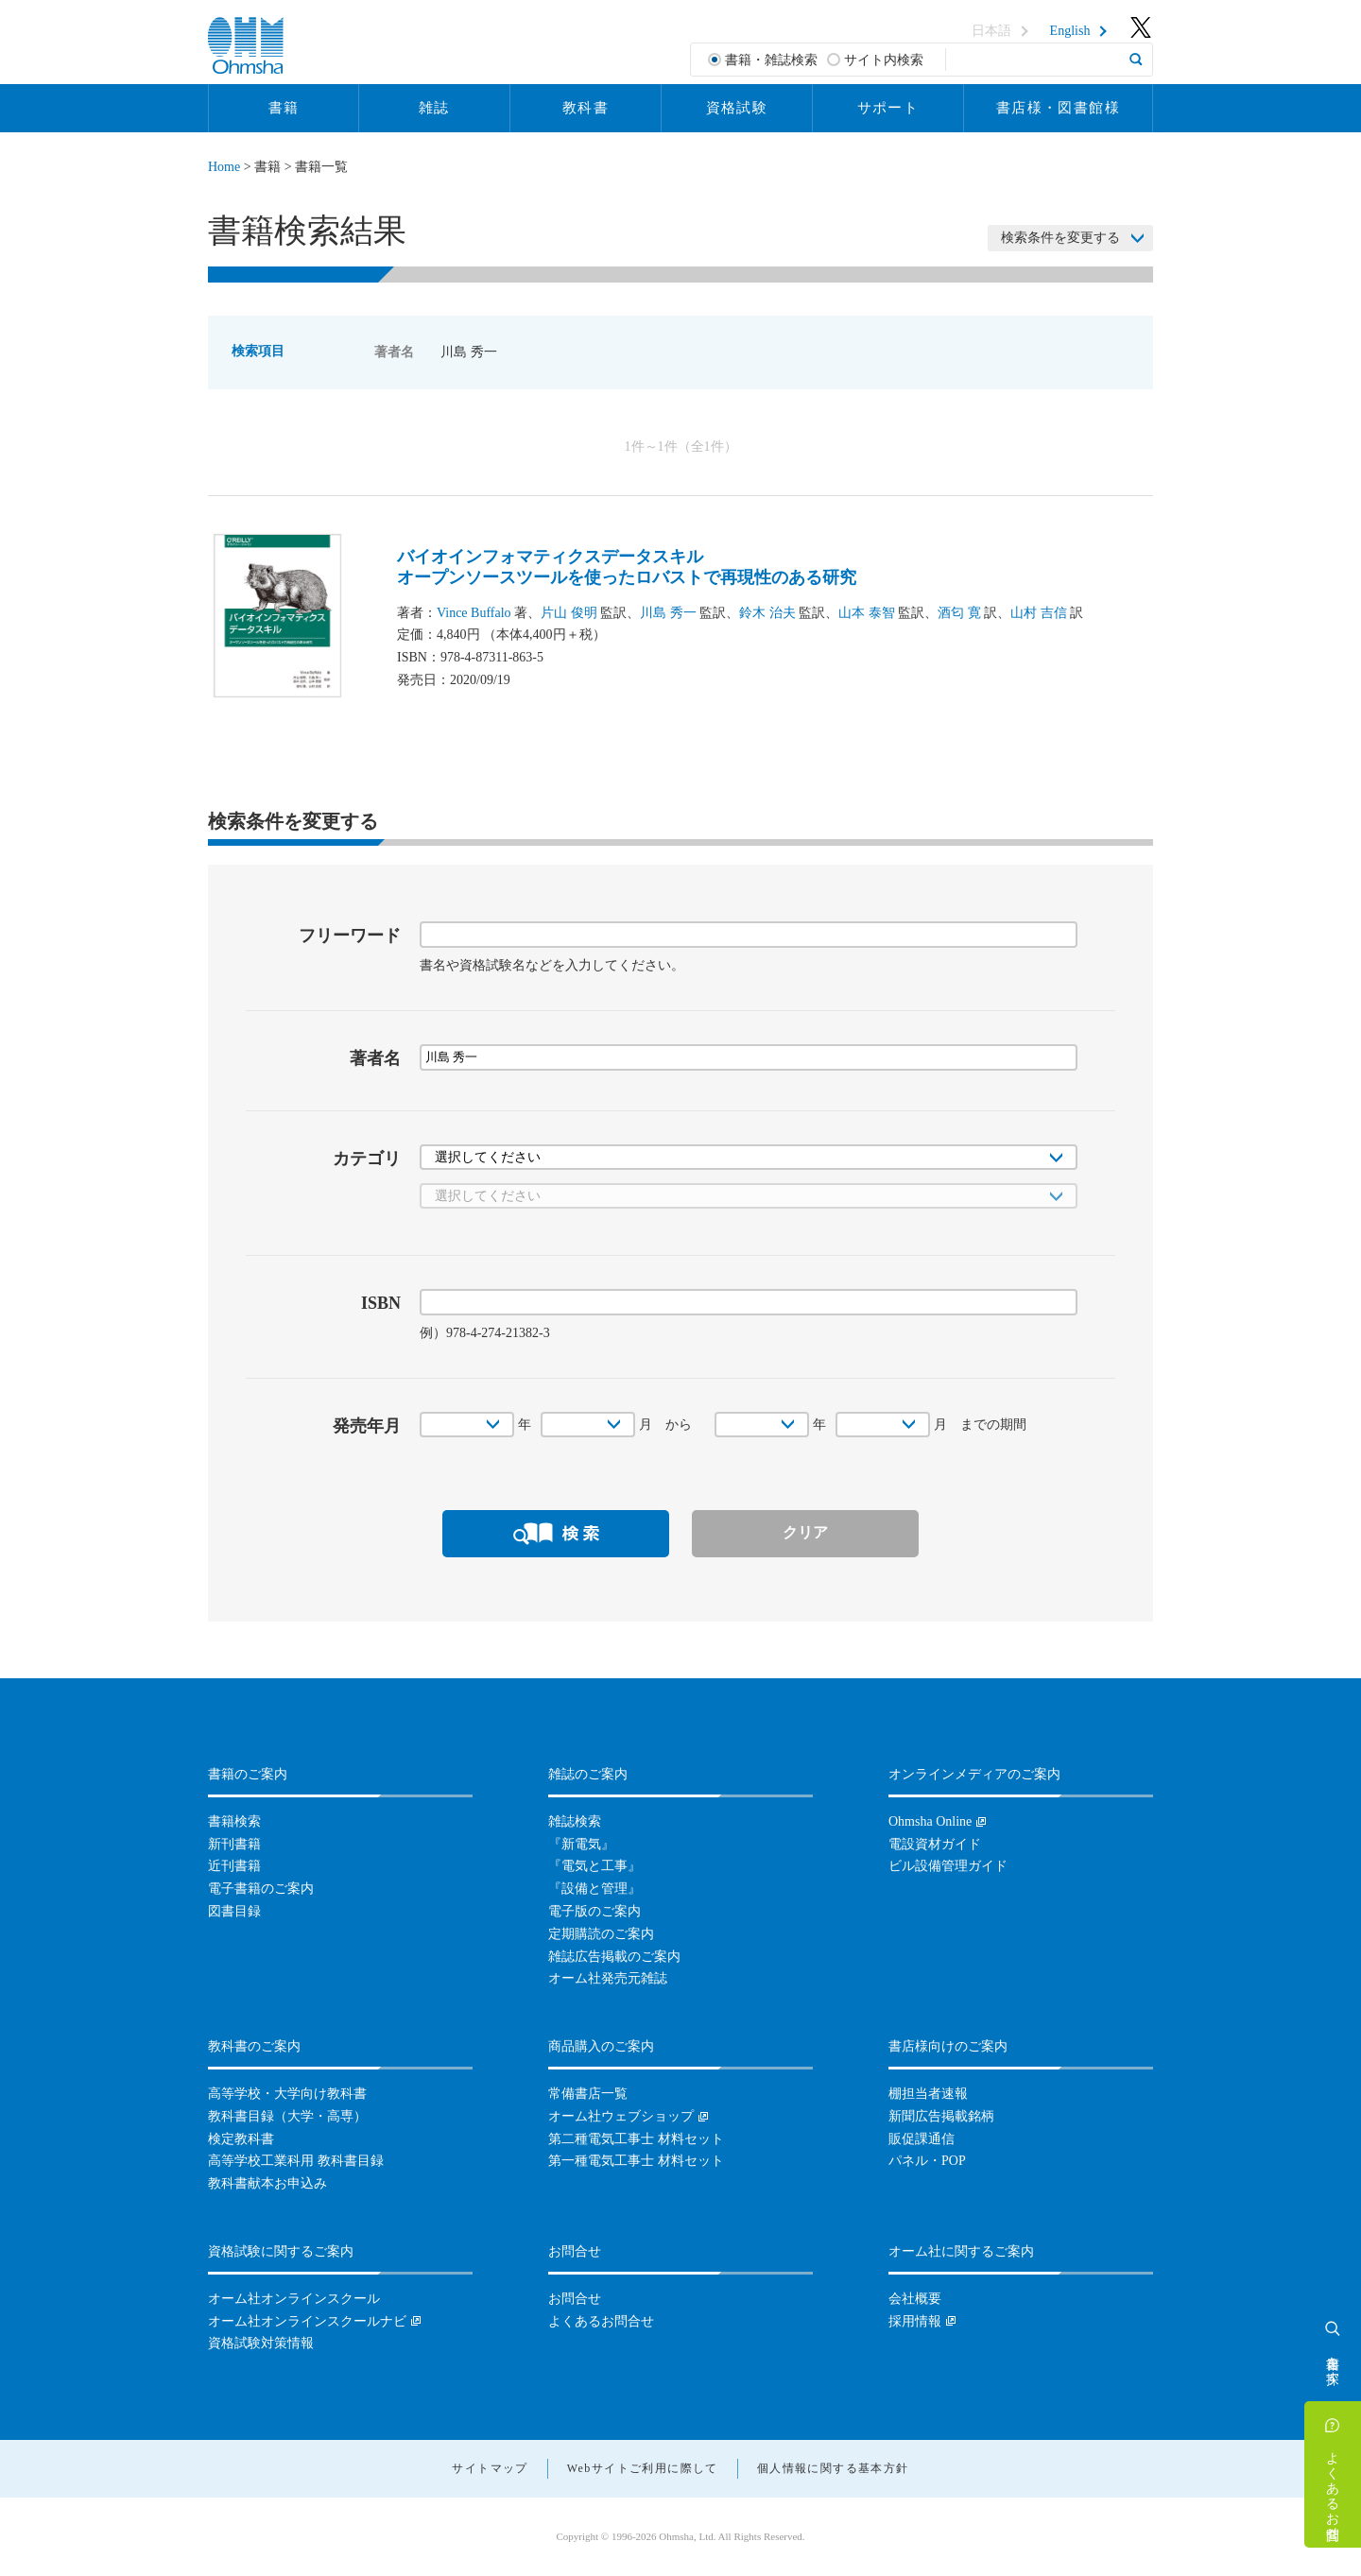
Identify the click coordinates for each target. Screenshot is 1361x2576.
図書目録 (234, 1911)
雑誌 (434, 107)
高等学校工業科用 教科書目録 (296, 2161)
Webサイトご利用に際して (642, 2468)
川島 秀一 (668, 613)
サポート (888, 107)
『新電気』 (581, 1844)
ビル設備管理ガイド (948, 1866)
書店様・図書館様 (1058, 107)
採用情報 (914, 2321)
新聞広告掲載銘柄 (941, 2116)
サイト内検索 (883, 60)
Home (224, 167)
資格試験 (737, 107)
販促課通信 (921, 2139)
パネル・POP (927, 2161)
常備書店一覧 (588, 2094)
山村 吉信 (1038, 613)
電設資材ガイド (934, 1844)
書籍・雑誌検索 (771, 60)
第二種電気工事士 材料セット (636, 2139)
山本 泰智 (866, 613)
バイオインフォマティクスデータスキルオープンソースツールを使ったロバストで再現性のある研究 (626, 567)
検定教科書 (241, 2139)
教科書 (585, 107)
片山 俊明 (569, 613)
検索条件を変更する (1060, 238)
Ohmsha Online (930, 1821)
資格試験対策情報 (261, 2343)
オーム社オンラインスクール (294, 2299)
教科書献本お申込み (267, 2183)
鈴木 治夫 (767, 613)
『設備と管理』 (594, 1888)
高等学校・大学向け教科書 (287, 2094)
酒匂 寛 (959, 613)
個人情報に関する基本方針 (833, 2468)
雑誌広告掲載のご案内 (614, 1956)
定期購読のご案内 (601, 1934)
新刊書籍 (234, 1844)
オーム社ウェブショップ (621, 2116)
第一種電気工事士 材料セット (636, 2161)
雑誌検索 (574, 1821)
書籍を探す (1333, 2362)
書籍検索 (234, 1821)
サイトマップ (489, 2468)
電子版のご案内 (594, 1911)
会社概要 (914, 2299)
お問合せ (574, 2299)
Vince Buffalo (474, 613)
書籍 (284, 107)
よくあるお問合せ (1333, 2488)
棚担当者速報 (928, 2094)
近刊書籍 (234, 1866)
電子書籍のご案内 (261, 1888)
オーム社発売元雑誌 (607, 1978)
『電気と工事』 (594, 1866)
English (1070, 31)
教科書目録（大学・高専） (287, 2116)
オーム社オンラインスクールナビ (307, 2321)
